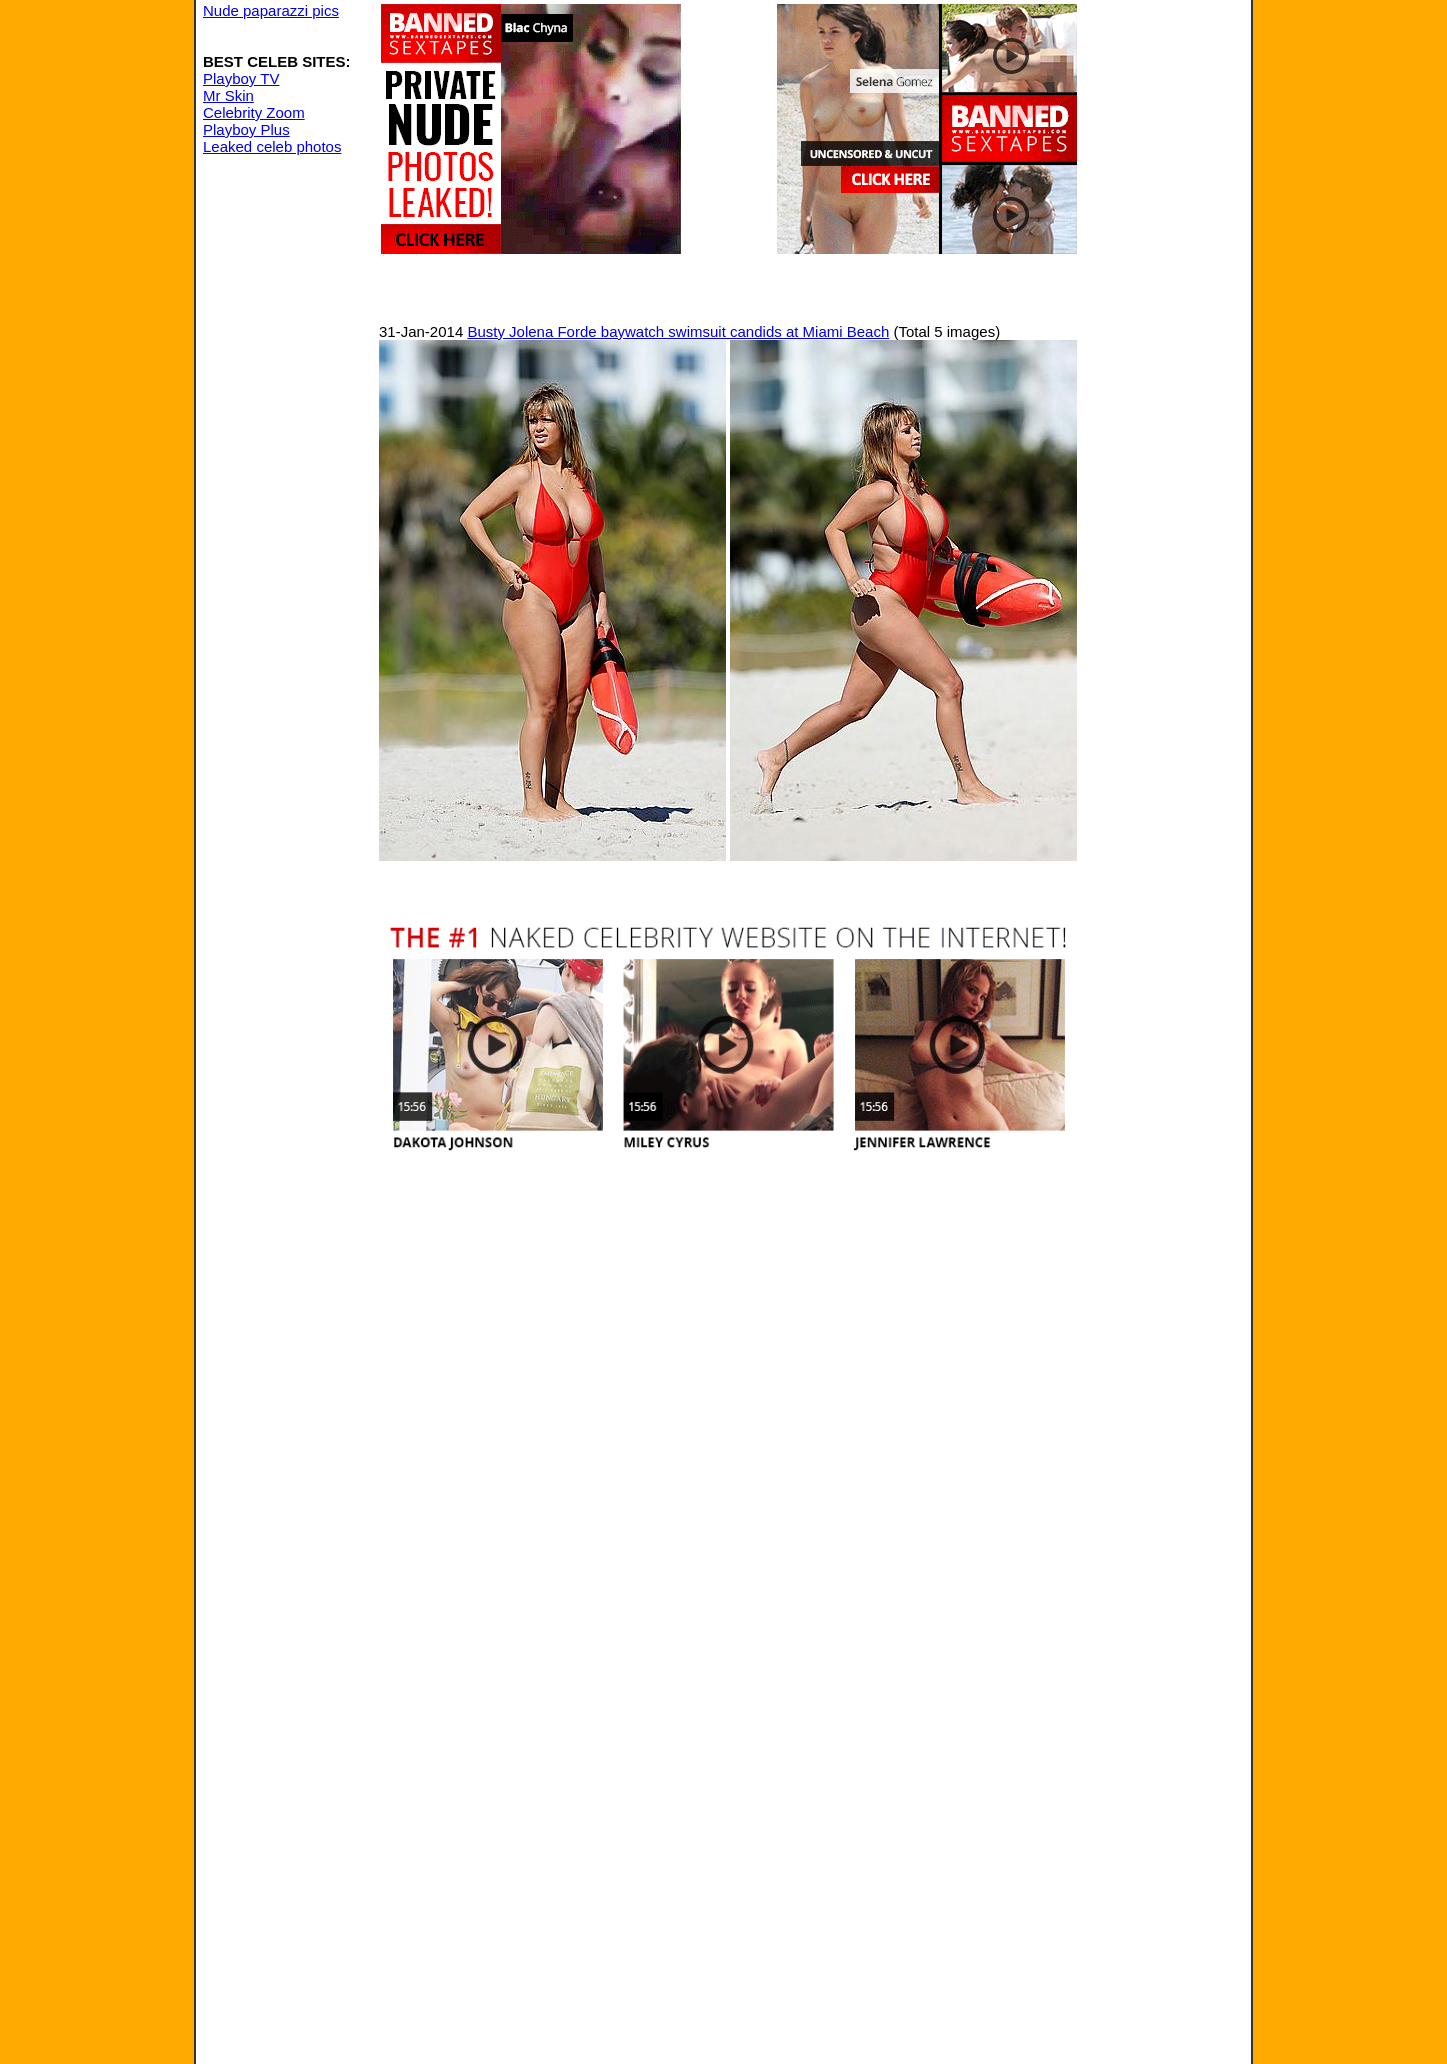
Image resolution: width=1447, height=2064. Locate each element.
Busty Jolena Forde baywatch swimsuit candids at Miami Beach (678, 331)
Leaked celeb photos (272, 146)
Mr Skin (228, 95)
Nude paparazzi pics (271, 10)
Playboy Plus (246, 129)
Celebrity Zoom (254, 112)
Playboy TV (241, 78)
